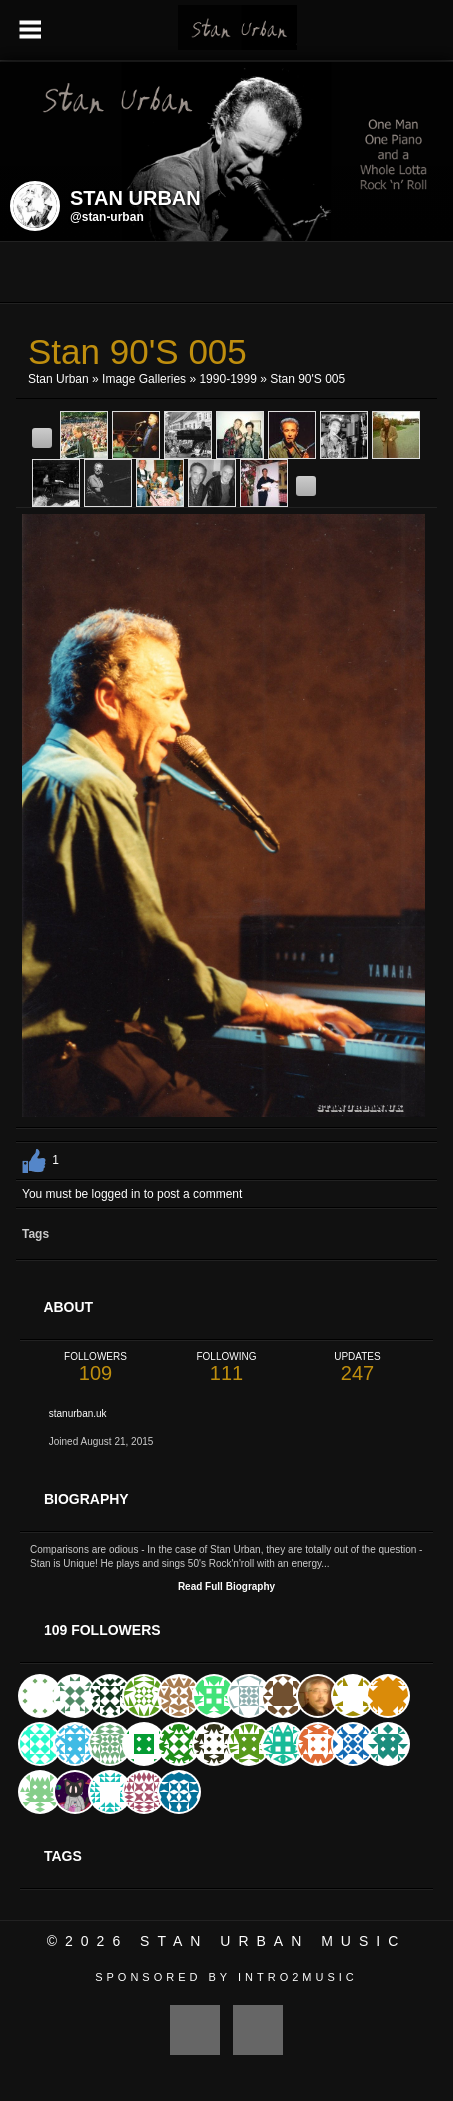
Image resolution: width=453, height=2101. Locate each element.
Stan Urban (58, 379)
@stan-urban (107, 217)
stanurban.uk (78, 1413)
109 (95, 1367)
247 (357, 1367)
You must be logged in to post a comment (132, 1194)
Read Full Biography (226, 1586)
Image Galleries (144, 379)
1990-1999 (227, 379)
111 (226, 1367)
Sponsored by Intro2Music (226, 1977)
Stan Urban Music (273, 1941)
